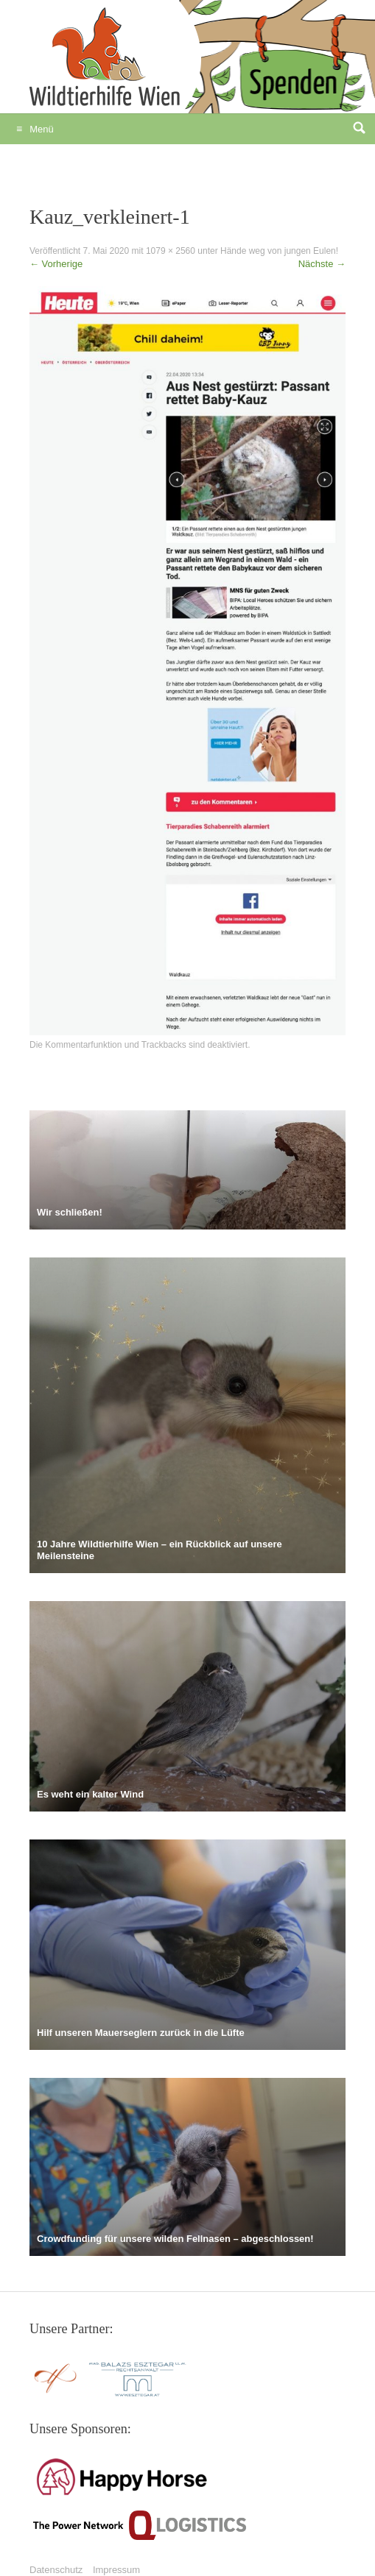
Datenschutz (56, 2569)
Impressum (116, 2569)
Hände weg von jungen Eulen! (279, 251)
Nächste (322, 263)
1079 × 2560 (170, 251)
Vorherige (56, 263)
